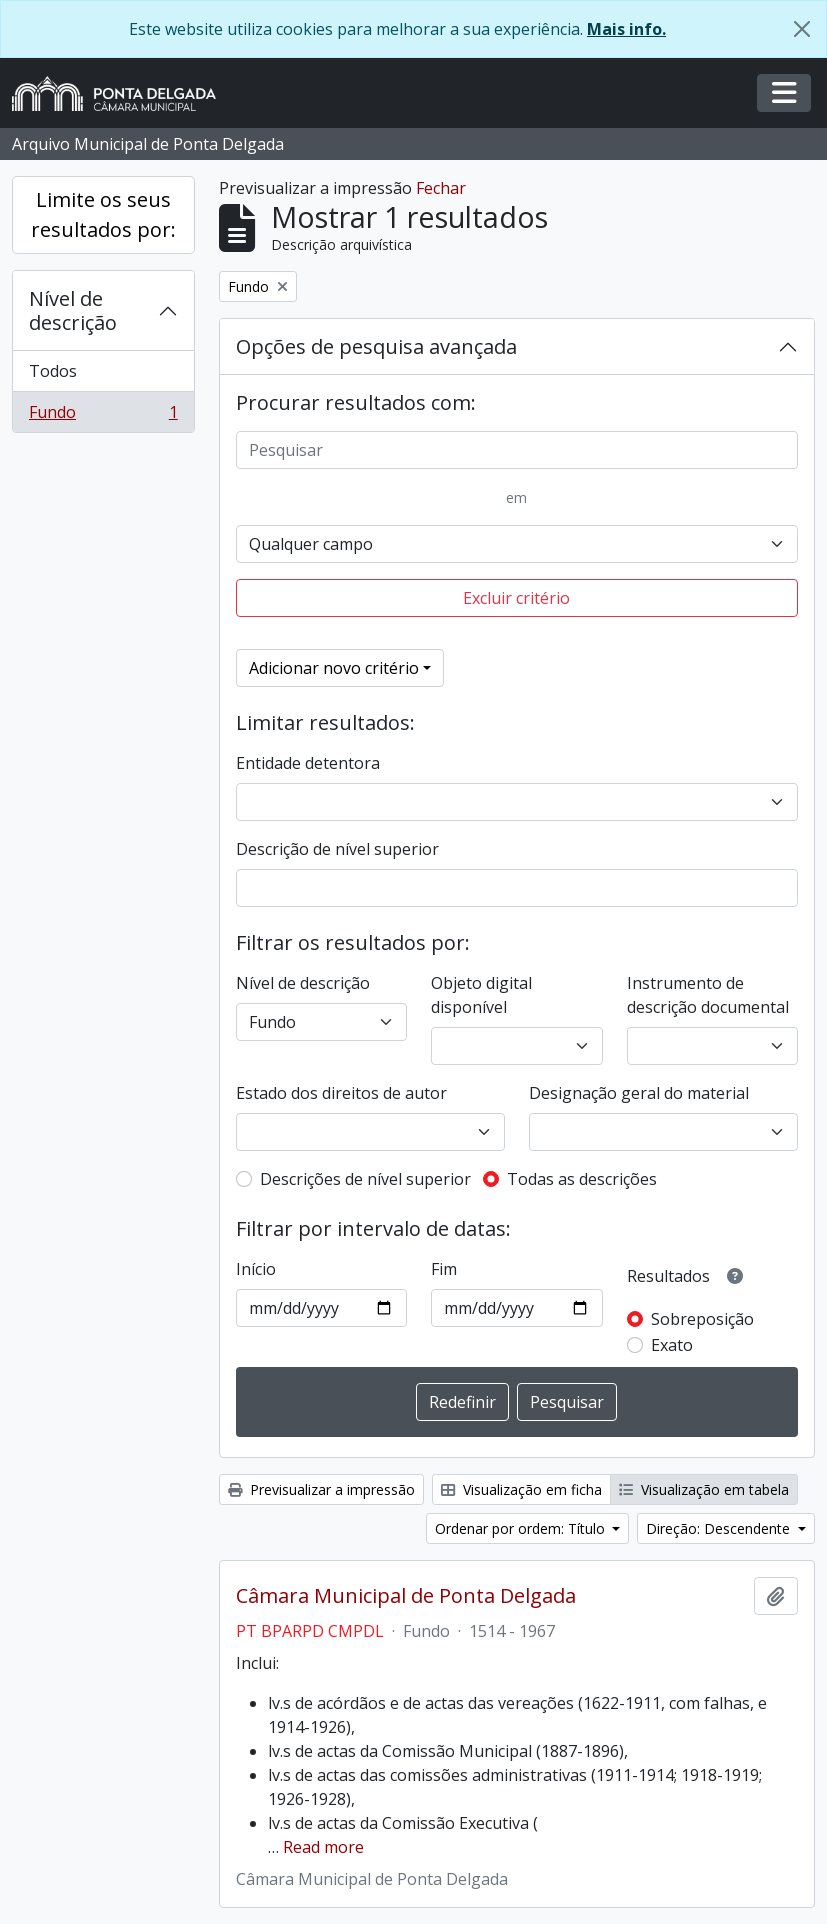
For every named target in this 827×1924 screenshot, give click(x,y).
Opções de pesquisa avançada (376, 346)
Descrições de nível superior (365, 1179)
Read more (323, 1847)
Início (256, 1269)
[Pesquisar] (517, 450)
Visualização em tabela (704, 1489)
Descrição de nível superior (337, 849)
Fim (444, 1269)
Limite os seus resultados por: (103, 214)
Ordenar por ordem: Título (522, 1528)
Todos (53, 371)
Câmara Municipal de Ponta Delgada (406, 1596)
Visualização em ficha (521, 1489)
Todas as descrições (582, 1179)
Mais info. (626, 29)
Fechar (441, 188)
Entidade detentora (308, 763)
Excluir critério (516, 598)
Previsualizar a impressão (321, 1489)
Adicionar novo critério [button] (334, 668)
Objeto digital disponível (481, 995)
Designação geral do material (639, 1093)
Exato (672, 1345)
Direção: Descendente (720, 1528)
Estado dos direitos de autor (341, 1093)
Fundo (103, 416)
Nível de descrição (73, 310)
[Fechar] (802, 29)
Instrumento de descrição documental (708, 995)
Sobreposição (702, 1319)
